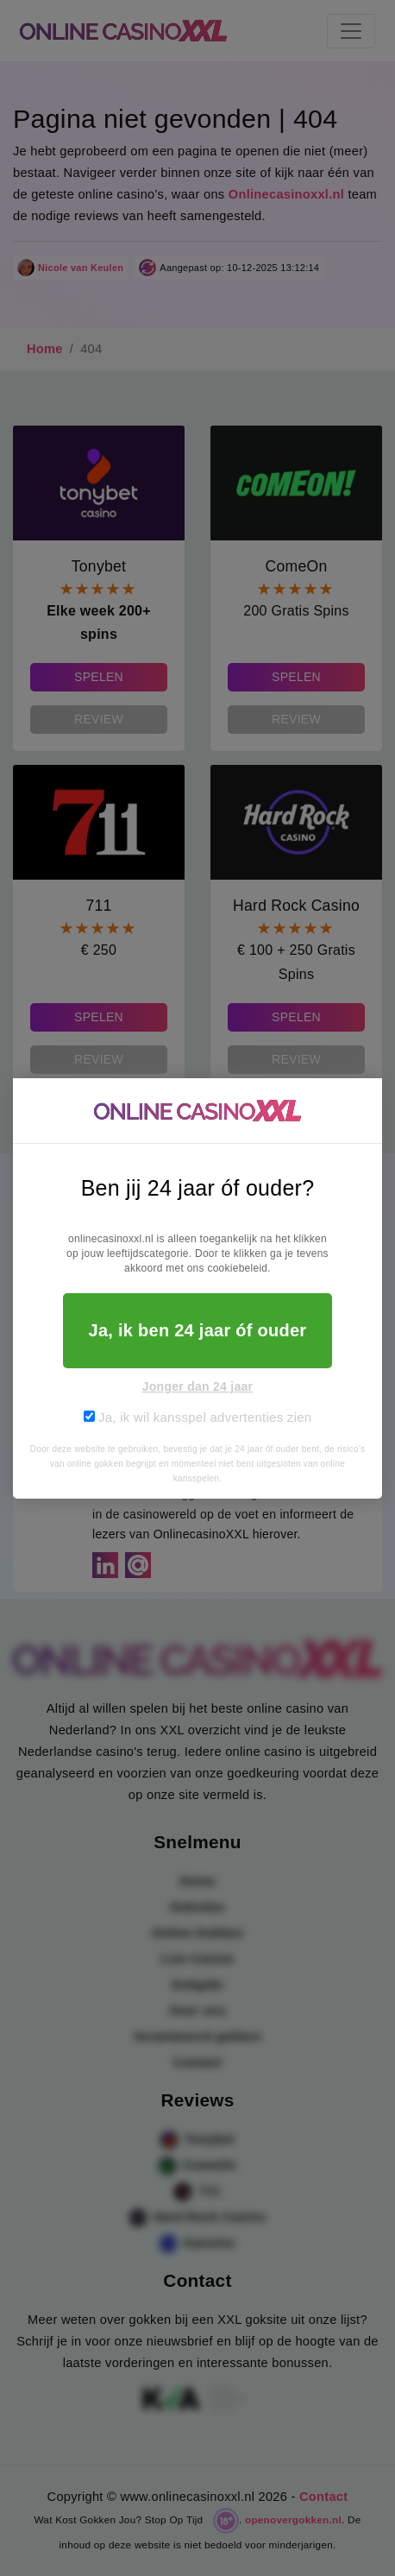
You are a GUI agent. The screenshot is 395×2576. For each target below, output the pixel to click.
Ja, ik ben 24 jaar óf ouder (198, 1330)
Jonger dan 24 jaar (198, 1386)
